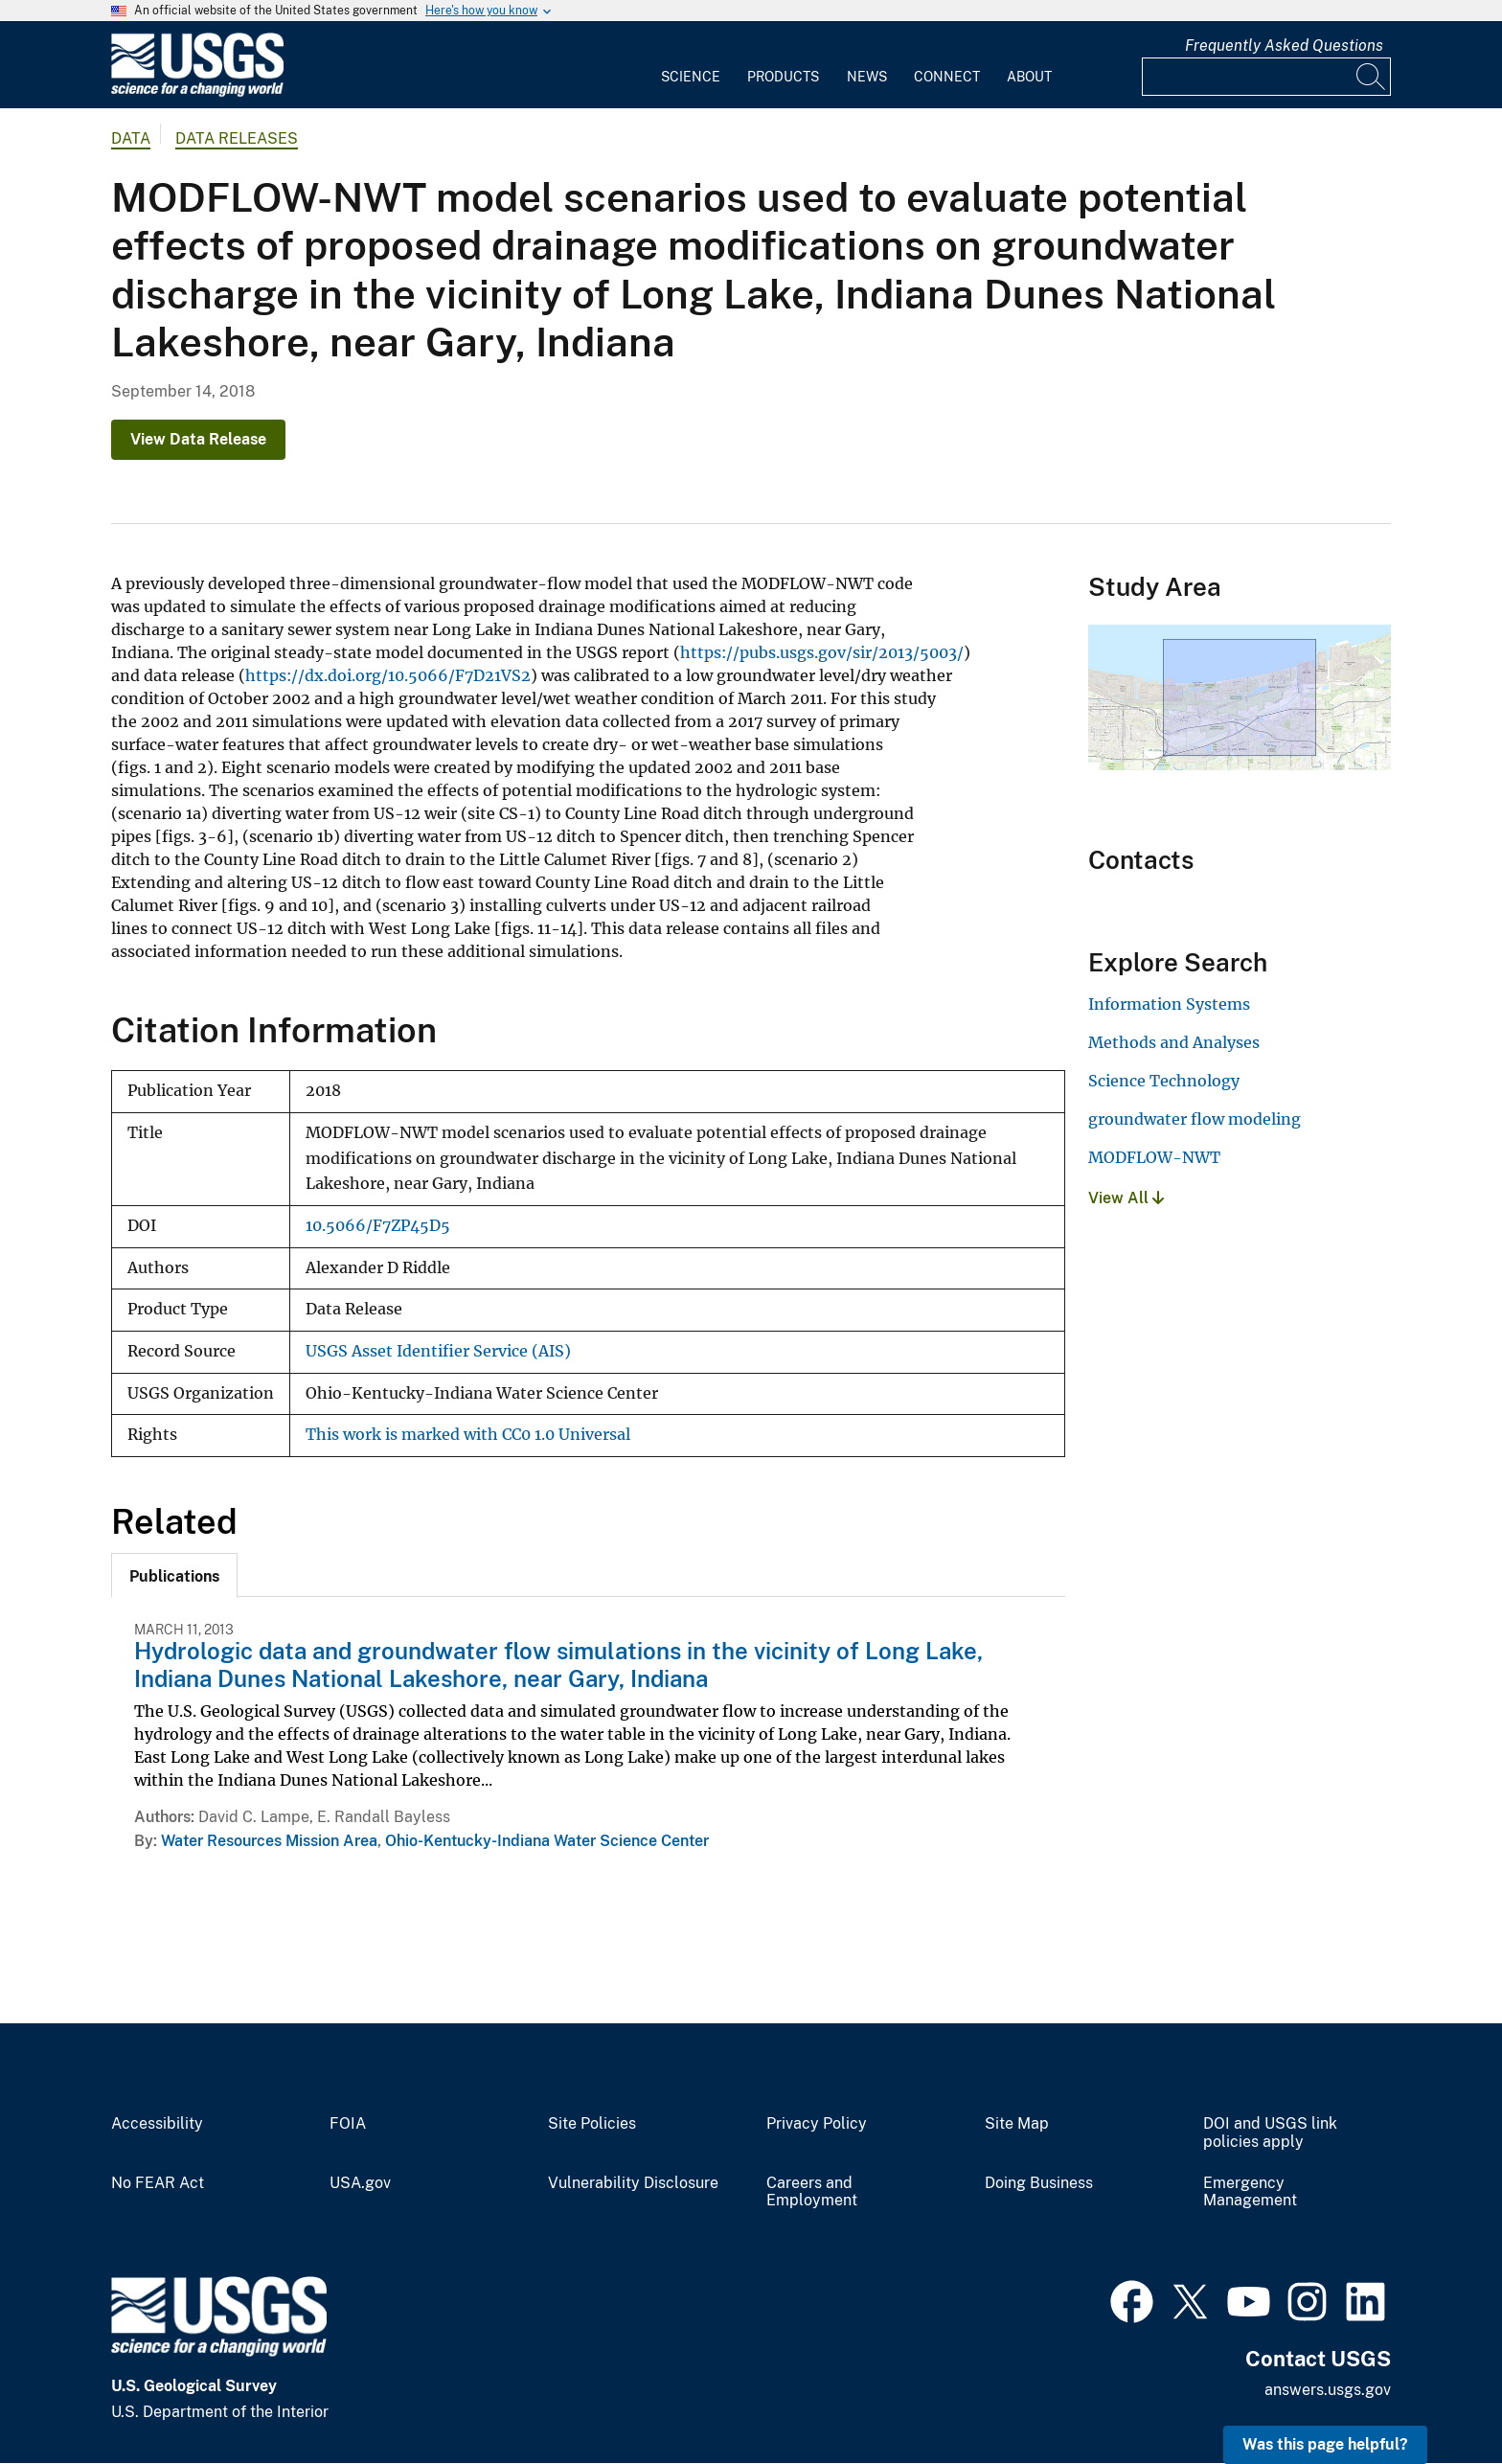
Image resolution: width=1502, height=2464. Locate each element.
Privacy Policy (816, 2124)
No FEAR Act (157, 2183)
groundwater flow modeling (1194, 1119)
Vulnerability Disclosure (633, 2183)
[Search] (1372, 76)
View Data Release (198, 439)
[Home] (197, 92)
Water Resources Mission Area (269, 1841)
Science (690, 76)
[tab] (174, 1575)
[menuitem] (691, 65)
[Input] (1266, 76)
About (1029, 76)
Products (783, 76)
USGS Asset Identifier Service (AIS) (438, 1351)
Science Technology (1164, 1080)
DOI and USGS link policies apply (1270, 2133)
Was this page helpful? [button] (1325, 2444)
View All (1126, 1198)
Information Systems (1169, 1004)
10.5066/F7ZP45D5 (378, 1226)
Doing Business (1039, 2183)
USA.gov (360, 2183)
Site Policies (592, 2124)
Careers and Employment (811, 2192)
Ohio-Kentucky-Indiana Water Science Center (547, 1841)
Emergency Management (1250, 2192)
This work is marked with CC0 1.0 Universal (468, 1435)
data (130, 138)
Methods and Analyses (1174, 1042)
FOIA (348, 2124)
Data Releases (236, 138)
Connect (947, 76)
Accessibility (157, 2124)
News (867, 76)
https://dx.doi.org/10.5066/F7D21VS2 (388, 675)
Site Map (1017, 2124)
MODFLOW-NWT (1154, 1157)
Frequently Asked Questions (1284, 45)
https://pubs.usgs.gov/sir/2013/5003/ (822, 652)
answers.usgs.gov (1327, 2390)
